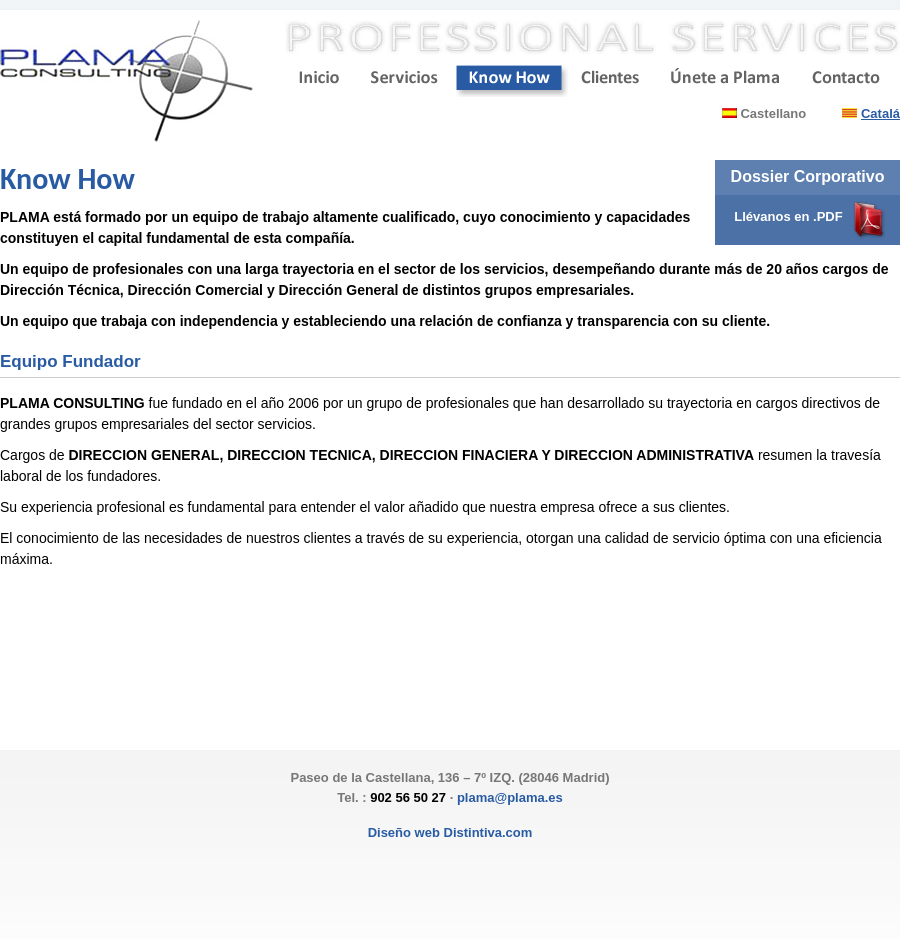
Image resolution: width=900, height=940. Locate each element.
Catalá (880, 113)
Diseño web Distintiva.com (450, 832)
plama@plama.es (510, 797)
